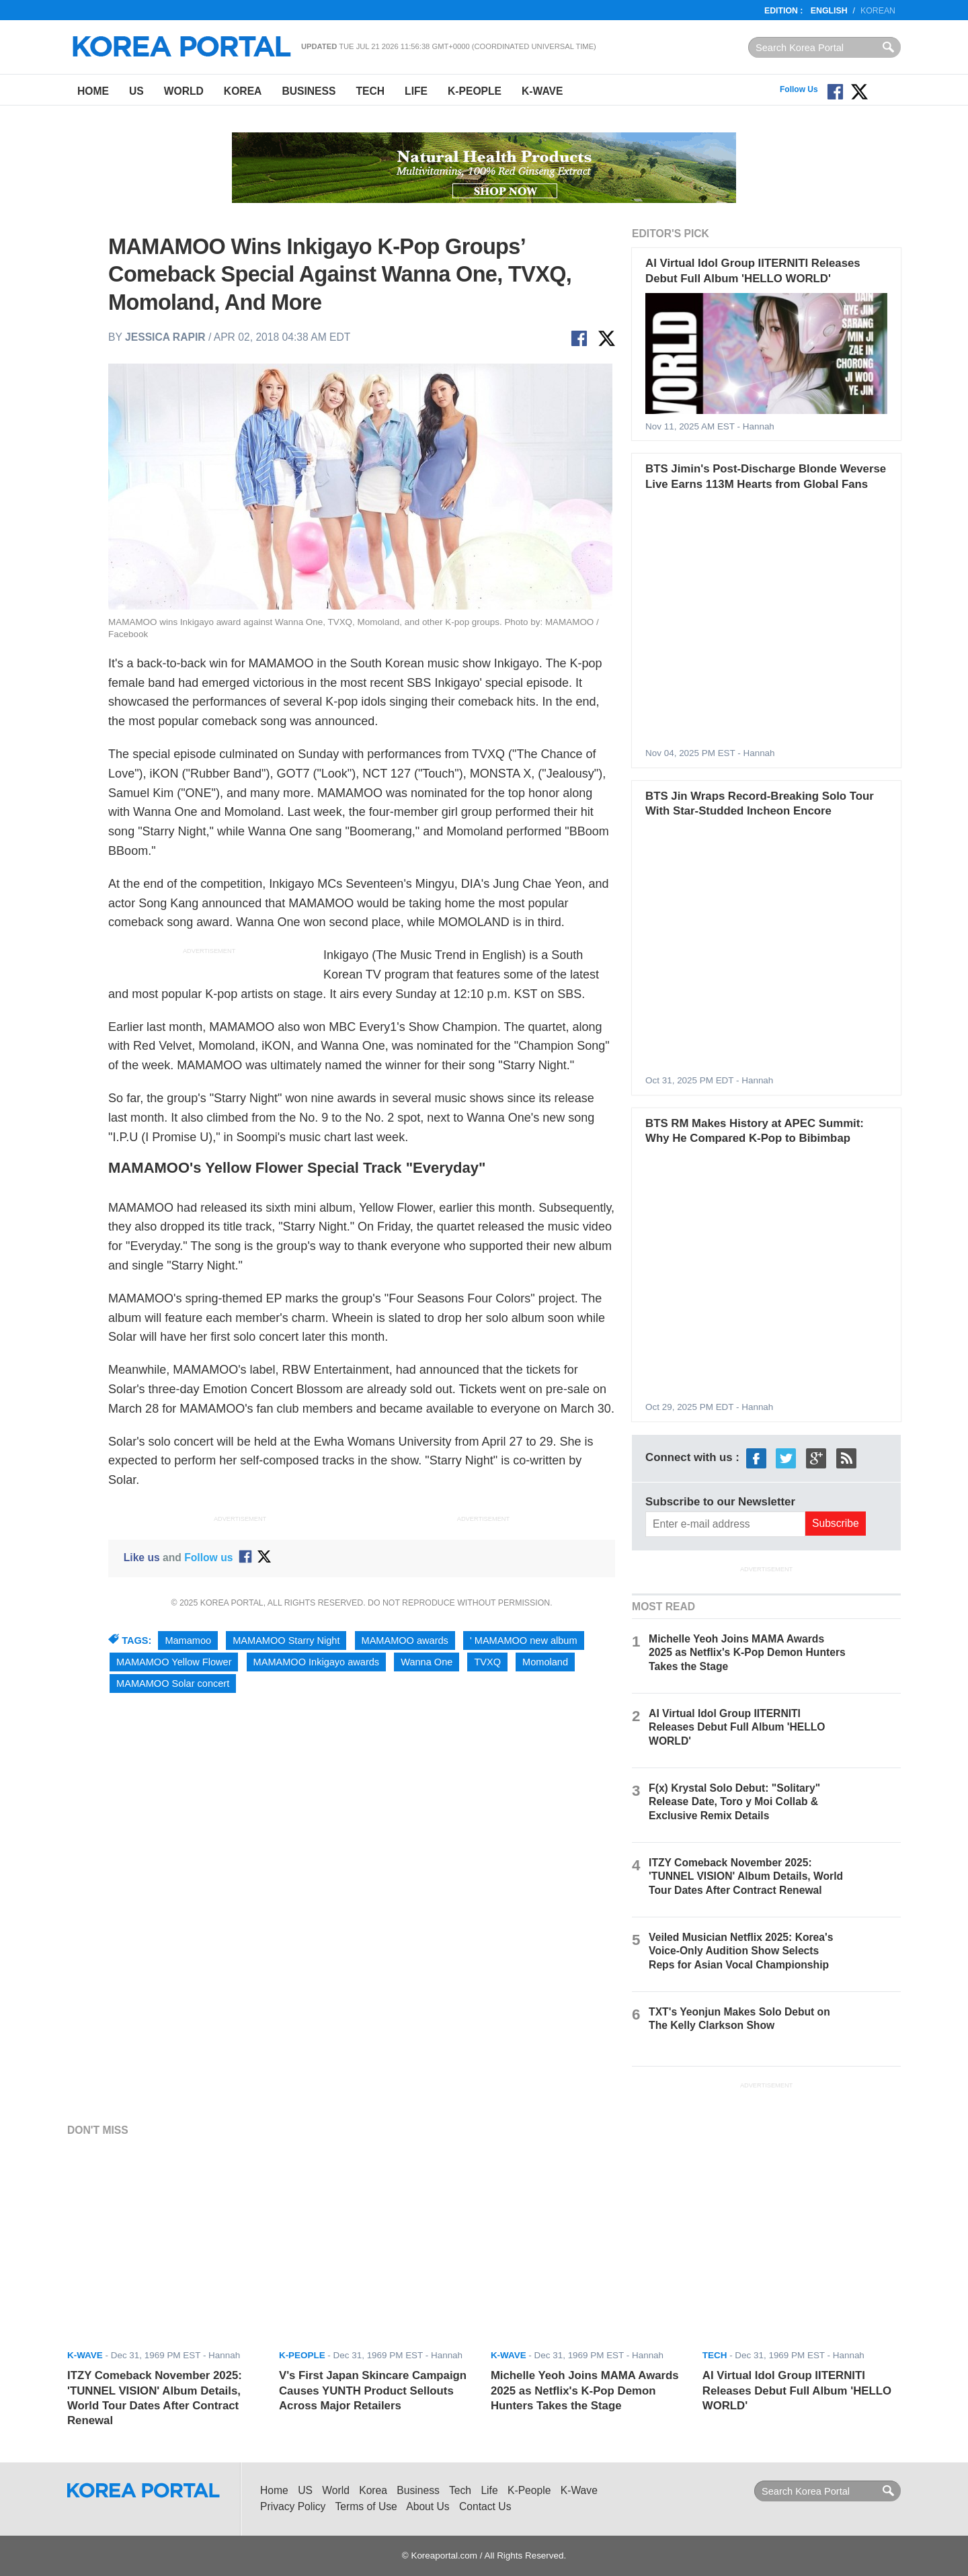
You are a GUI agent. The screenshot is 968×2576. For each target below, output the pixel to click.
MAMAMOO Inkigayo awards (316, 1662)
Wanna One (426, 1662)
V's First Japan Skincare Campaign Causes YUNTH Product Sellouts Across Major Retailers (373, 2390)
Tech (370, 91)
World (184, 91)
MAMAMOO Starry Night (286, 1640)
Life (416, 91)
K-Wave (542, 91)
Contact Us (485, 2506)
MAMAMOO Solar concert (172, 1683)
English (829, 10)
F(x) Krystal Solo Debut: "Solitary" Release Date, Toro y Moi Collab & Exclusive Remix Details (734, 1801)
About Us (427, 2506)
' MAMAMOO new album (523, 1640)
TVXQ (487, 1662)
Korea (243, 91)
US (136, 91)
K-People (474, 91)
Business (308, 91)
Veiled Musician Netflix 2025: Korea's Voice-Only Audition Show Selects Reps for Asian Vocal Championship (741, 1950)
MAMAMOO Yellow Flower (173, 1662)
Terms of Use (366, 2506)
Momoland (545, 1662)
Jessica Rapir (165, 337)
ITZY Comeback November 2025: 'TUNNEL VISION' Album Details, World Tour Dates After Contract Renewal (746, 1876)
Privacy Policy (292, 2506)
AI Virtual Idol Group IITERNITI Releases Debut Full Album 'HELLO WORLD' (737, 1727)
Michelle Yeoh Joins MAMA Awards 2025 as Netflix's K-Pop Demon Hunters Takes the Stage (747, 1652)
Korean (877, 10)
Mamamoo (188, 1640)
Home (93, 91)
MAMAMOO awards (405, 1640)
